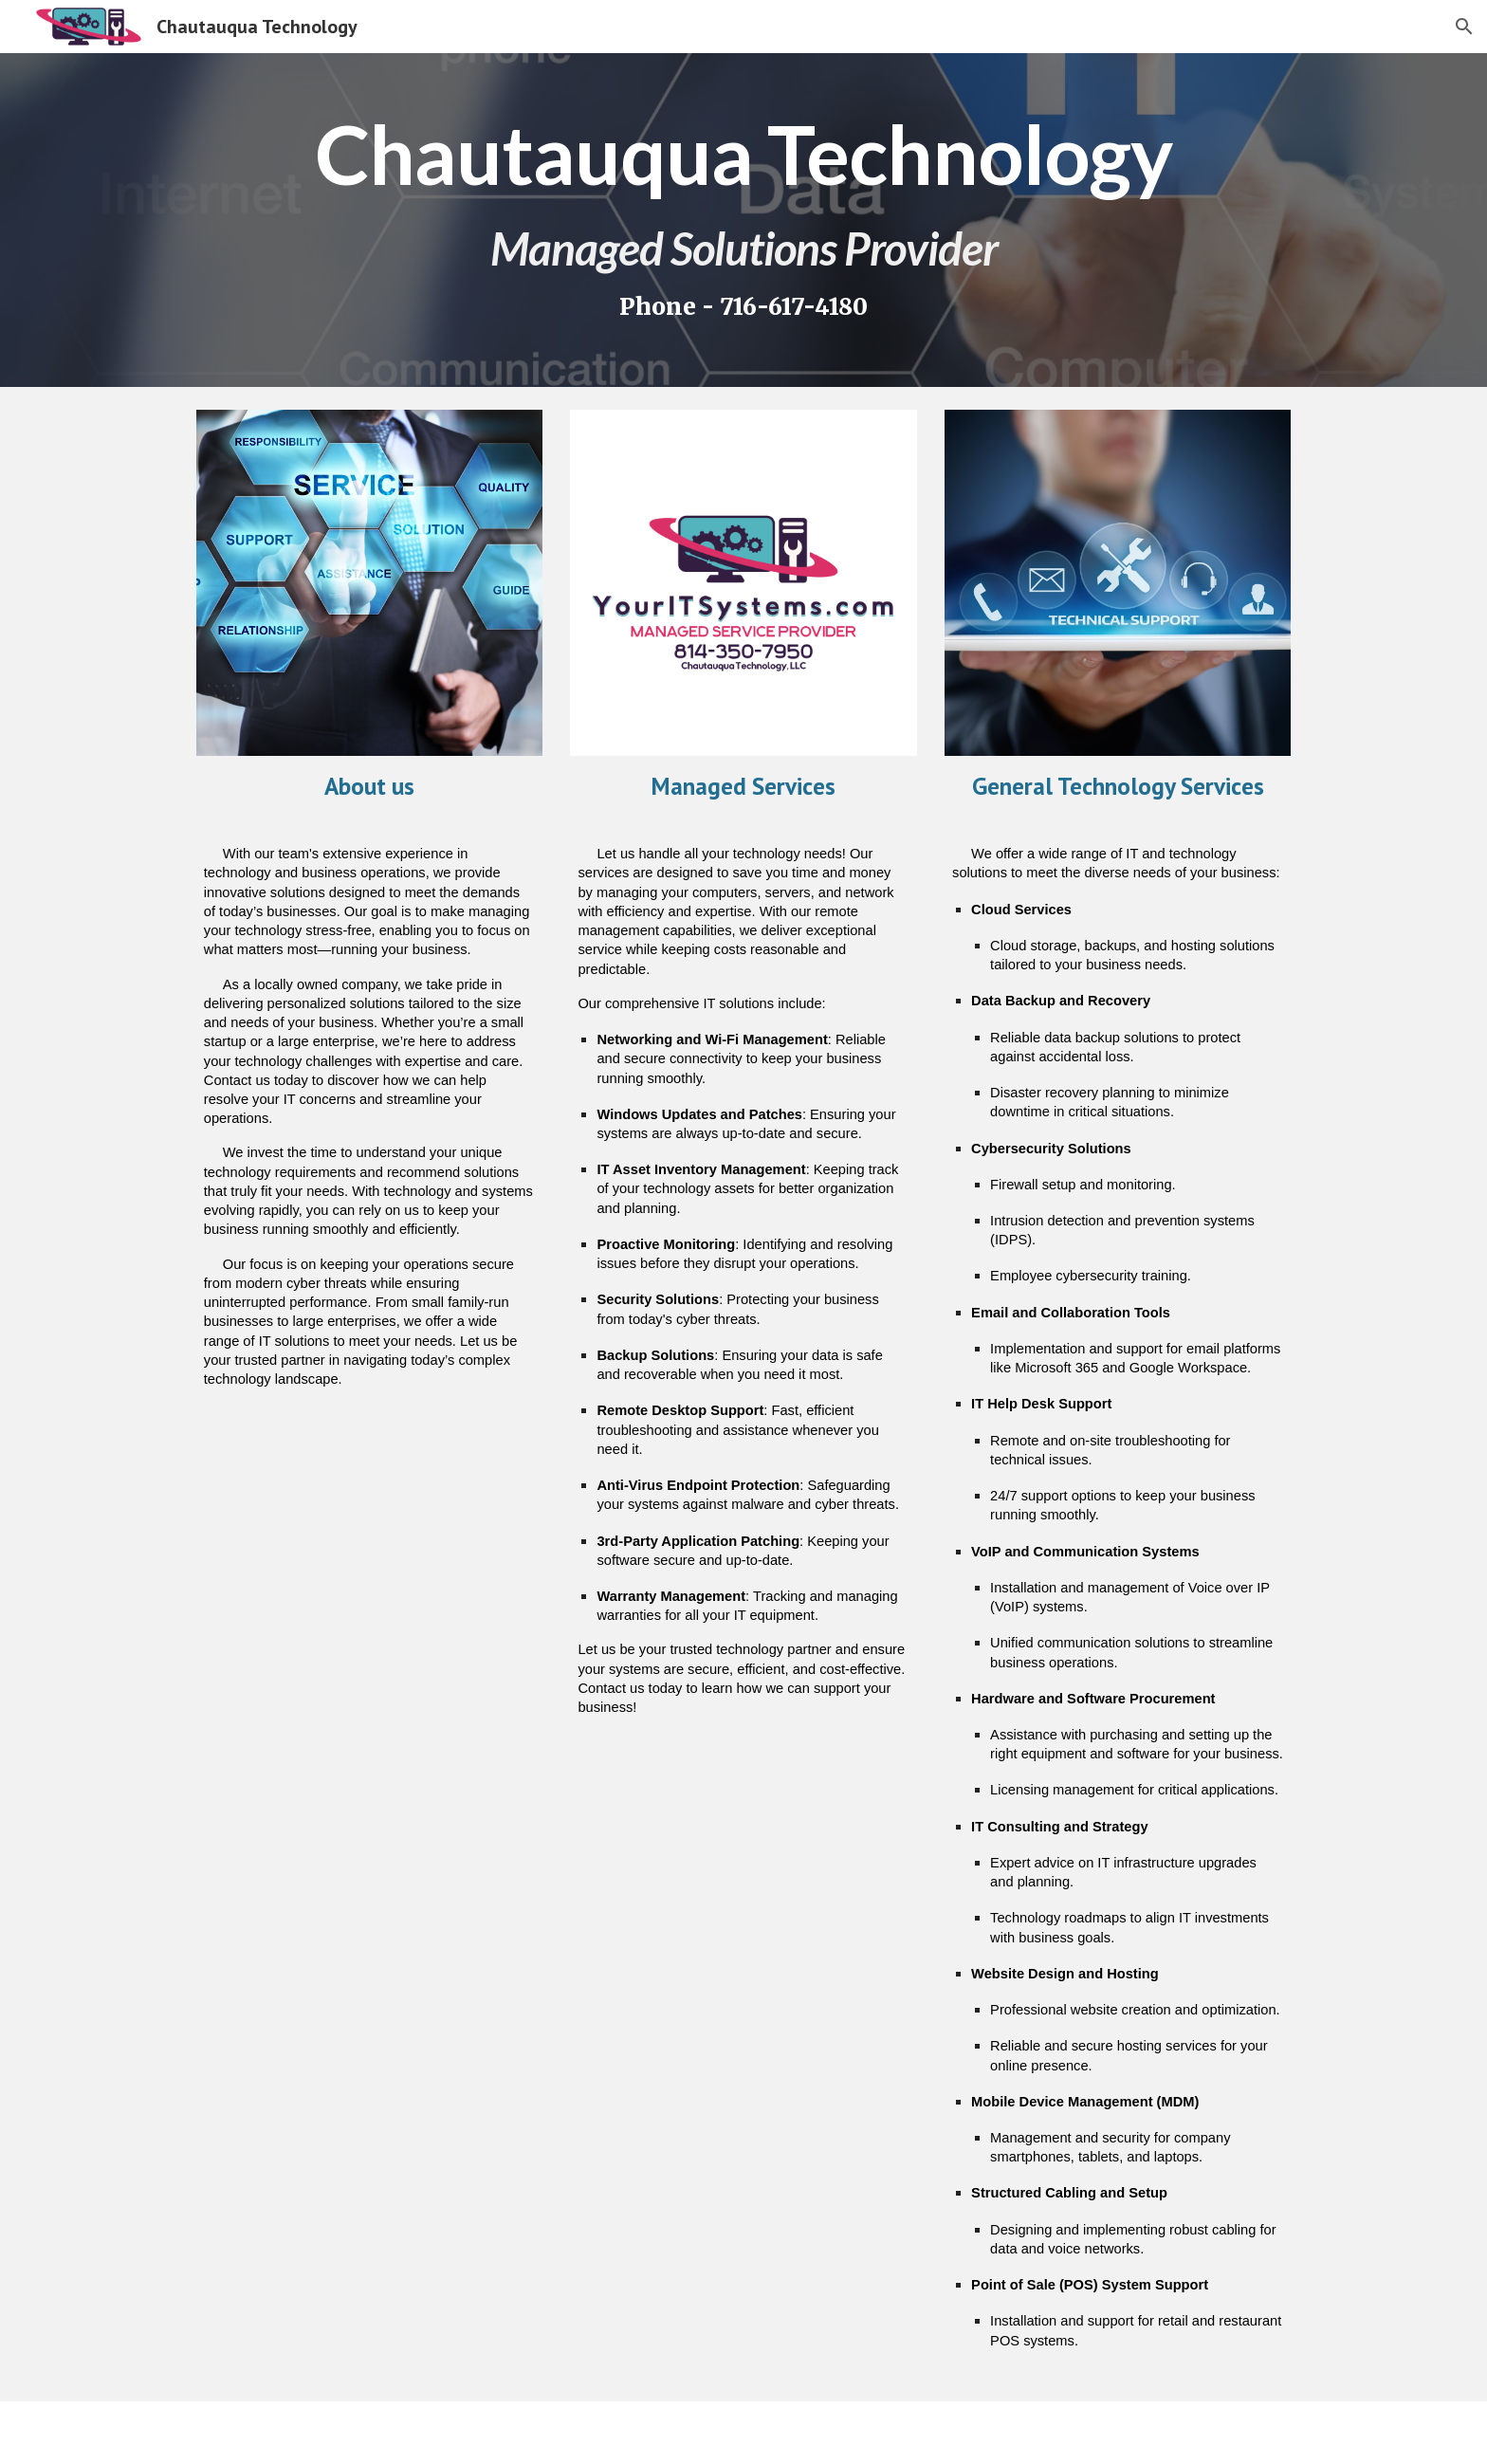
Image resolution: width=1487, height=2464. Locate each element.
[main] (743, 220)
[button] (1464, 26)
